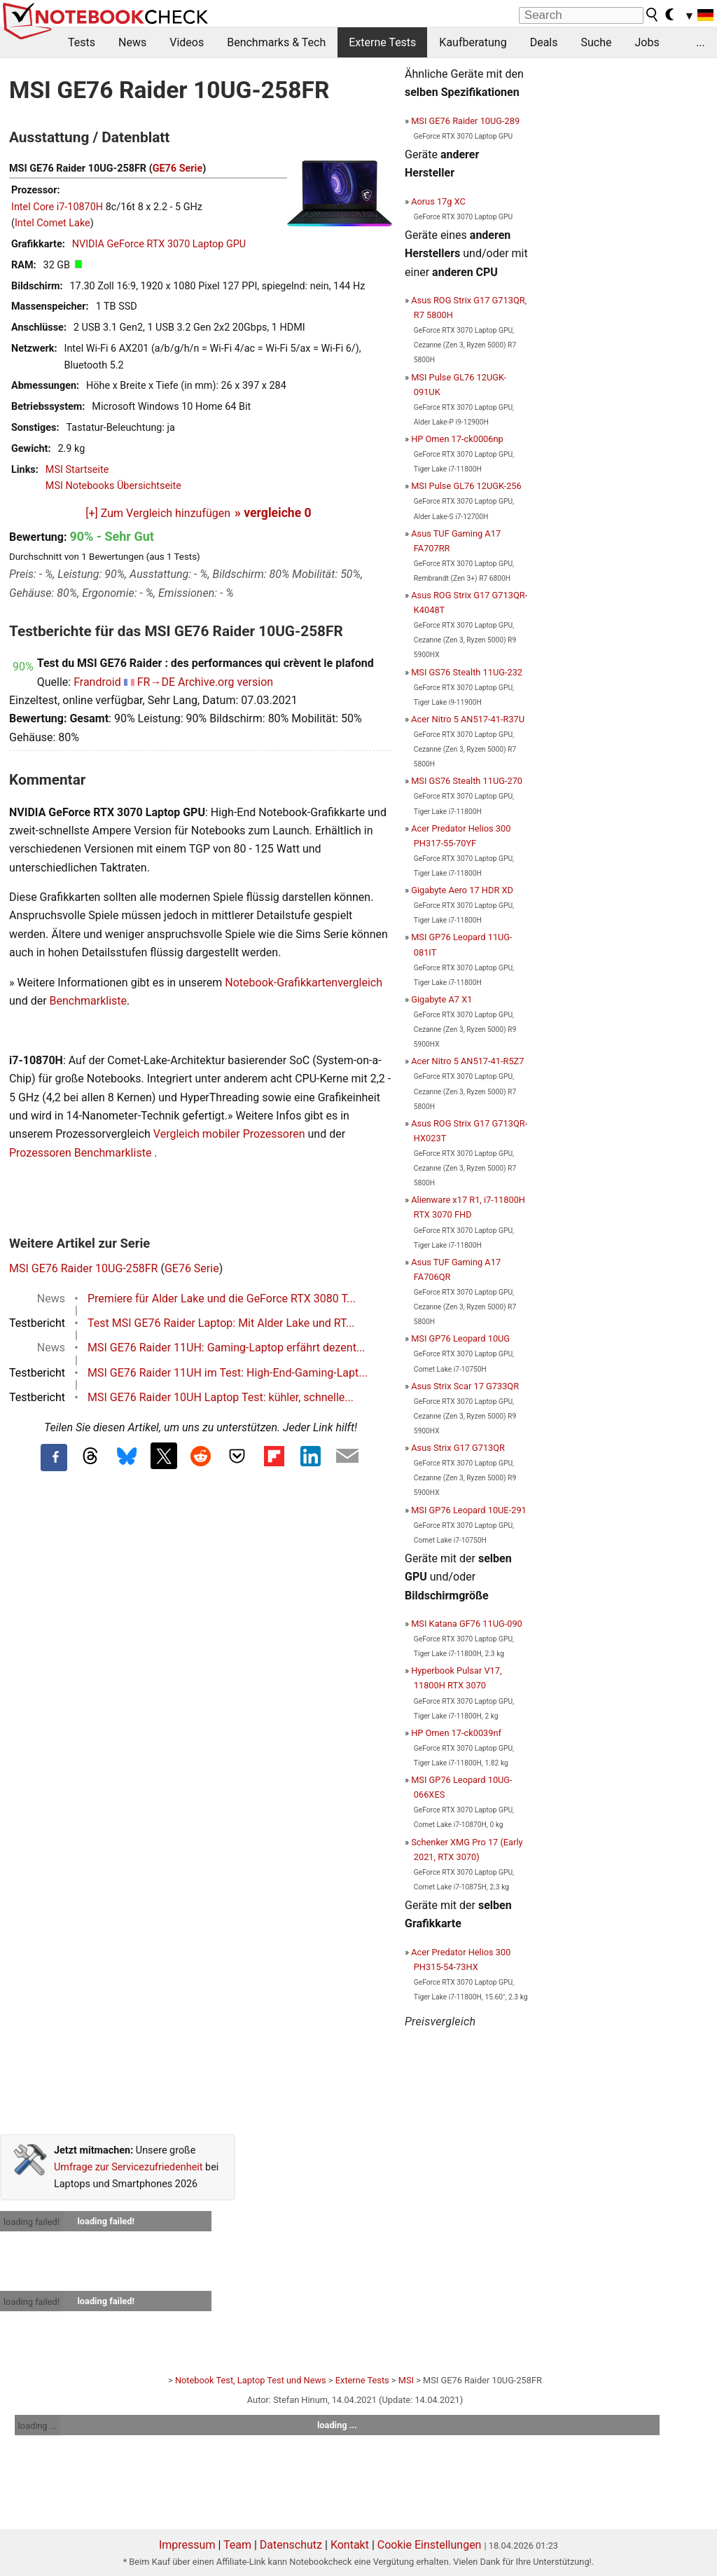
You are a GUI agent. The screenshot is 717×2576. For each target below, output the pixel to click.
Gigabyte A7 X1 (441, 999)
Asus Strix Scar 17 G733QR (465, 1386)
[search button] (652, 15)
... (700, 42)
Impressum (187, 2544)
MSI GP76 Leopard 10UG (460, 1338)
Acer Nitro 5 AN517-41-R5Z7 (467, 1061)
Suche (595, 42)
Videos (186, 42)
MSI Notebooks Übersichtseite (113, 486)
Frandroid (97, 682)
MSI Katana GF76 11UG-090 (466, 1623)
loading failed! (32, 2222)
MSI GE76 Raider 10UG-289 (465, 121)
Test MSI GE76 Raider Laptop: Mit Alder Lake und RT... (221, 1323)
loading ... (37, 2425)
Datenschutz (291, 2544)
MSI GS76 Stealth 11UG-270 (466, 781)
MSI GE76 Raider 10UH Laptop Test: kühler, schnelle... (221, 1397)
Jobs (646, 42)
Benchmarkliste (88, 1000)
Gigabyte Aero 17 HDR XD (462, 890)
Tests (81, 42)
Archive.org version (225, 682)
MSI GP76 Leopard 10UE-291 (469, 1510)
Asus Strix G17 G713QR (458, 1447)
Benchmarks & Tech (276, 42)
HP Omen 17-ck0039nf (456, 1733)
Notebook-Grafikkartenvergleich (303, 982)
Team (237, 2544)
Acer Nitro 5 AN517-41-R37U (467, 719)
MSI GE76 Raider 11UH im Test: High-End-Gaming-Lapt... (228, 1372)
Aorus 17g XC (438, 201)
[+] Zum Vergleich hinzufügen (157, 513)
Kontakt (349, 2544)
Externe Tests (382, 42)
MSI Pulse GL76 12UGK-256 (466, 486)
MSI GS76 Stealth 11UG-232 (466, 672)
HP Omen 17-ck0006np (457, 439)
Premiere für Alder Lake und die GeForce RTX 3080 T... (222, 1298)
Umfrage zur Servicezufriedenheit (128, 2167)
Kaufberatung (472, 42)
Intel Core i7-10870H (57, 207)
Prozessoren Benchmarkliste (81, 1152)
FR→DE (156, 682)
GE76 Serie (177, 168)
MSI (406, 2380)
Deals (544, 42)
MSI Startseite (77, 470)
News (132, 42)
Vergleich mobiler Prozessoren (229, 1134)
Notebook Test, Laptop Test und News (250, 2380)
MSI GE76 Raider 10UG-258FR (83, 1268)
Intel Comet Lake (52, 223)
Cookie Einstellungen (429, 2544)
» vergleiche (273, 513)
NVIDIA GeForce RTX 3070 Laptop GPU (159, 244)
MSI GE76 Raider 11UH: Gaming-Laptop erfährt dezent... (227, 1347)
